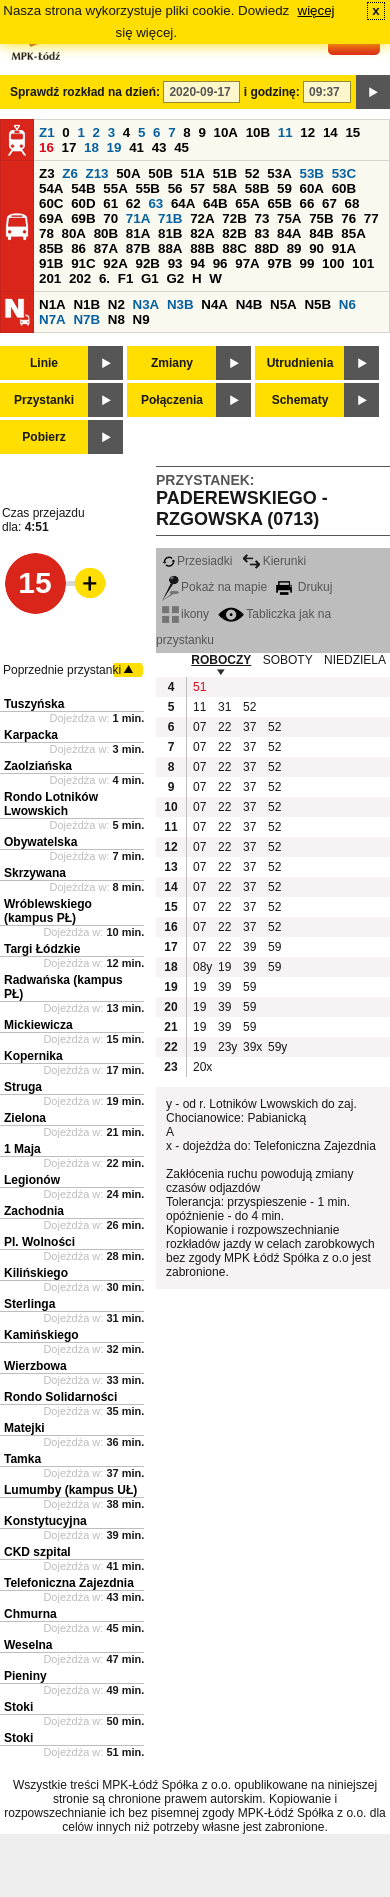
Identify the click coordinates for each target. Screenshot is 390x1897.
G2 (175, 278)
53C (344, 173)
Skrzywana (35, 873)
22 (224, 727)
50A (128, 173)
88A (170, 248)
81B (170, 233)
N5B (317, 304)
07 (199, 727)
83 (261, 233)
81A (138, 233)
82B (234, 233)
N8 (116, 319)
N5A (283, 304)
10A (226, 132)
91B (51, 263)
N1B (86, 304)
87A (106, 248)
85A (353, 233)
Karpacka (31, 735)
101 (363, 263)
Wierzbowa (35, 1366)
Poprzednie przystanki (62, 670)
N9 (141, 319)
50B (160, 173)
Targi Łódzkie (42, 949)
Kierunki (274, 561)
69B (83, 218)
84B (321, 233)
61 (110, 203)
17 (69, 147)
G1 (150, 278)
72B (234, 218)
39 (249, 947)
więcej (316, 10)
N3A (146, 304)
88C (234, 248)
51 (199, 687)
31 (224, 707)
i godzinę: (272, 92)
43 (159, 147)
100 (333, 263)
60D (83, 203)
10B (258, 132)
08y (202, 967)
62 (133, 203)
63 (155, 203)
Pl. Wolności (39, 1242)
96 (220, 263)
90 (316, 248)
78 (46, 233)
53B (312, 173)
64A (183, 203)
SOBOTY (288, 660)
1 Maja (22, 1149)
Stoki (18, 1707)
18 (91, 147)
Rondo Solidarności (60, 1397)
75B (321, 218)
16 (46, 147)
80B (106, 233)
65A (247, 203)
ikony (185, 614)
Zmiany (172, 363)
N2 (116, 304)
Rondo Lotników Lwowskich (51, 804)
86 (78, 248)
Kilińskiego (36, 1273)
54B (83, 188)
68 (352, 203)
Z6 (70, 173)
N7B (86, 319)
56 (175, 188)
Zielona (25, 1118)
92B (147, 263)
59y (277, 1047)
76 (348, 218)
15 (352, 132)
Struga (23, 1087)
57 (197, 188)
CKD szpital (37, 1552)
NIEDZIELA (355, 660)
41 (136, 147)
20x (202, 1067)
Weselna (28, 1645)
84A (289, 233)
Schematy (300, 400)
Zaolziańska (38, 766)
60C (51, 203)
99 (307, 263)
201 (50, 278)
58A (225, 188)
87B (138, 248)
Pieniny (25, 1676)
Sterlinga (29, 1304)
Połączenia (172, 400)
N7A (52, 319)
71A (138, 218)
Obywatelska (40, 842)
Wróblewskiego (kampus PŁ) (48, 911)
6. (104, 278)
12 (307, 132)
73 (261, 218)
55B (147, 188)
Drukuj (304, 587)
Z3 (47, 173)
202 (80, 278)
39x (252, 1047)
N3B (180, 304)
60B (344, 188)
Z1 (47, 132)
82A (202, 233)
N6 (347, 304)
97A (247, 263)
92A (115, 263)
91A (344, 248)
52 (252, 173)
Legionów (32, 1180)
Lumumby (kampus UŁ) (70, 1490)
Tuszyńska (34, 704)
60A (312, 188)
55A (115, 188)
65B (279, 203)
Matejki (24, 1428)
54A (51, 188)
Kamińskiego (41, 1335)
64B (215, 203)
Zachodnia (34, 1211)
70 (110, 218)
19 (114, 147)
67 (329, 203)
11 (285, 132)
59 (284, 188)
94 (197, 263)
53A (279, 173)
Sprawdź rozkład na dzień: (85, 92)
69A (51, 218)
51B (225, 173)
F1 (126, 278)
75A (289, 218)
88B (202, 248)
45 (181, 147)
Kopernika (33, 1056)
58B (257, 188)
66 (307, 203)
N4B (249, 304)
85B (51, 248)
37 (249, 727)
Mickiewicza (38, 1025)
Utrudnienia (300, 363)
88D (266, 248)
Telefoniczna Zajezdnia (69, 1583)
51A (193, 173)
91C (83, 263)
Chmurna (30, 1614)
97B (279, 263)
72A (202, 218)
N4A (214, 304)
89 (294, 248)
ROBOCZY (221, 660)
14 (330, 132)
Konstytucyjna (45, 1521)
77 (371, 218)
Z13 (97, 173)
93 (175, 263)
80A (74, 233)
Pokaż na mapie (214, 587)
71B (170, 218)
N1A (52, 304)
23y (227, 1047)
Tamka (22, 1459)
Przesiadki (197, 561)
